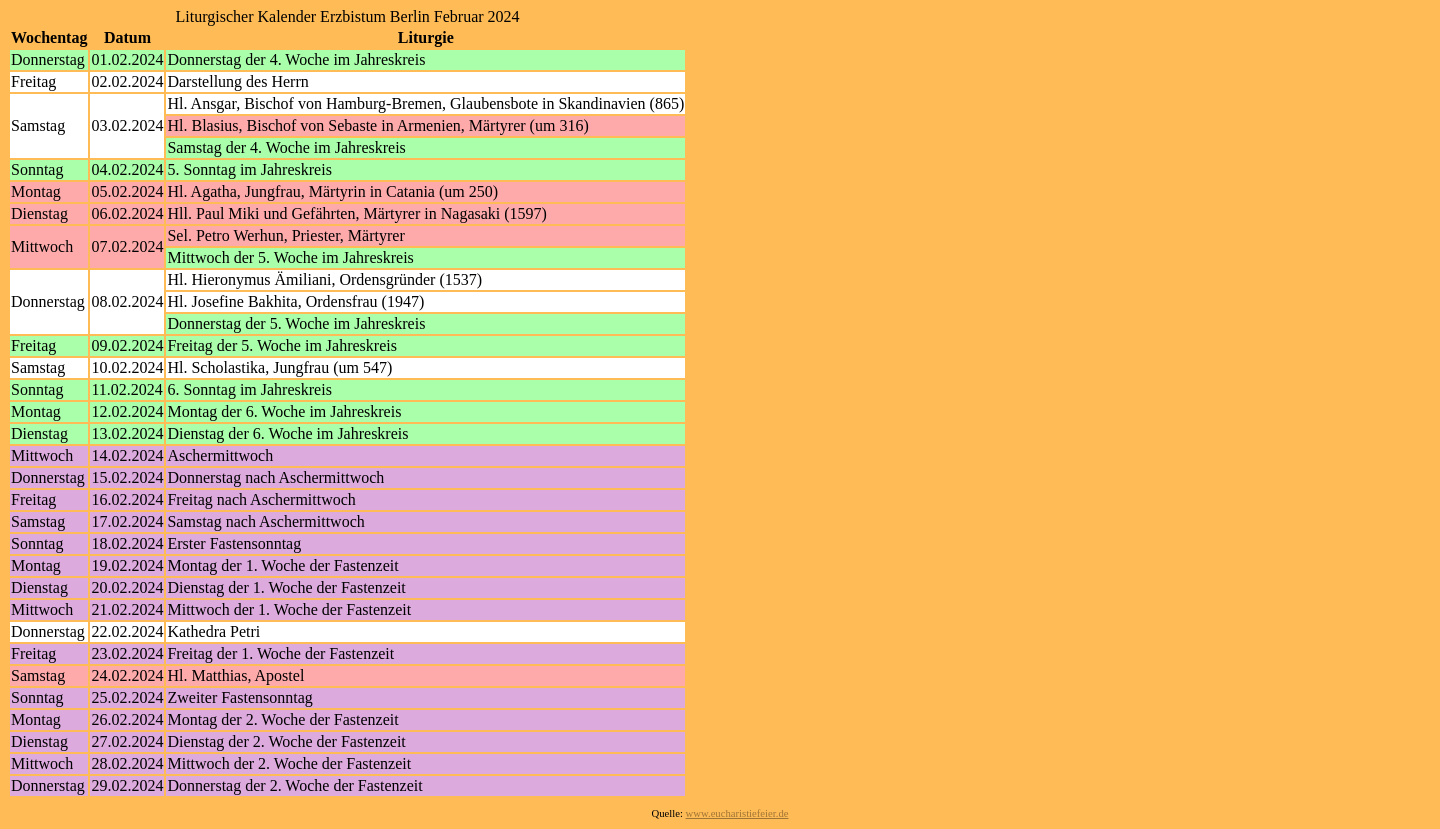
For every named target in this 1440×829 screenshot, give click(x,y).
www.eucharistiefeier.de (737, 813)
